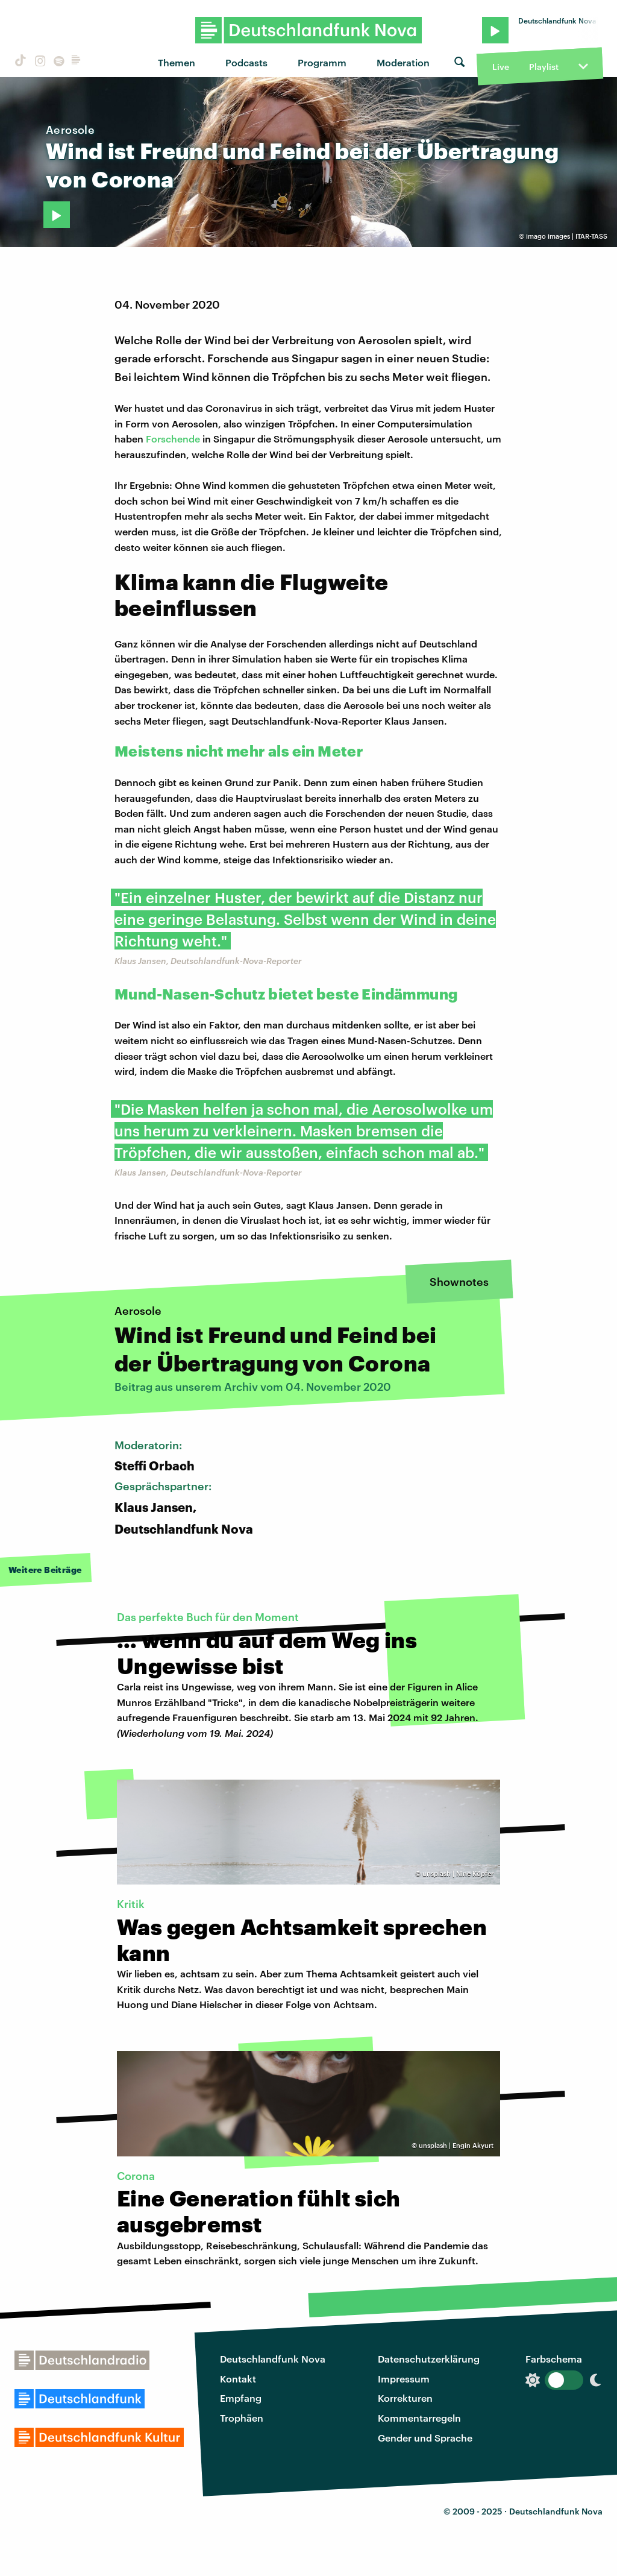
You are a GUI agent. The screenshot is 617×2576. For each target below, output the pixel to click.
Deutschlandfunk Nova (272, 2358)
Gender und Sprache (425, 2437)
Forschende (173, 438)
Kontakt (238, 2378)
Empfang (241, 2398)
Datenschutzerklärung (429, 2358)
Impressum (404, 2378)
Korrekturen (405, 2398)
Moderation (403, 62)
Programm (322, 62)
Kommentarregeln (419, 2417)
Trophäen (241, 2417)
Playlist (544, 66)
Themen (176, 62)
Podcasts (246, 62)
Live (500, 66)
